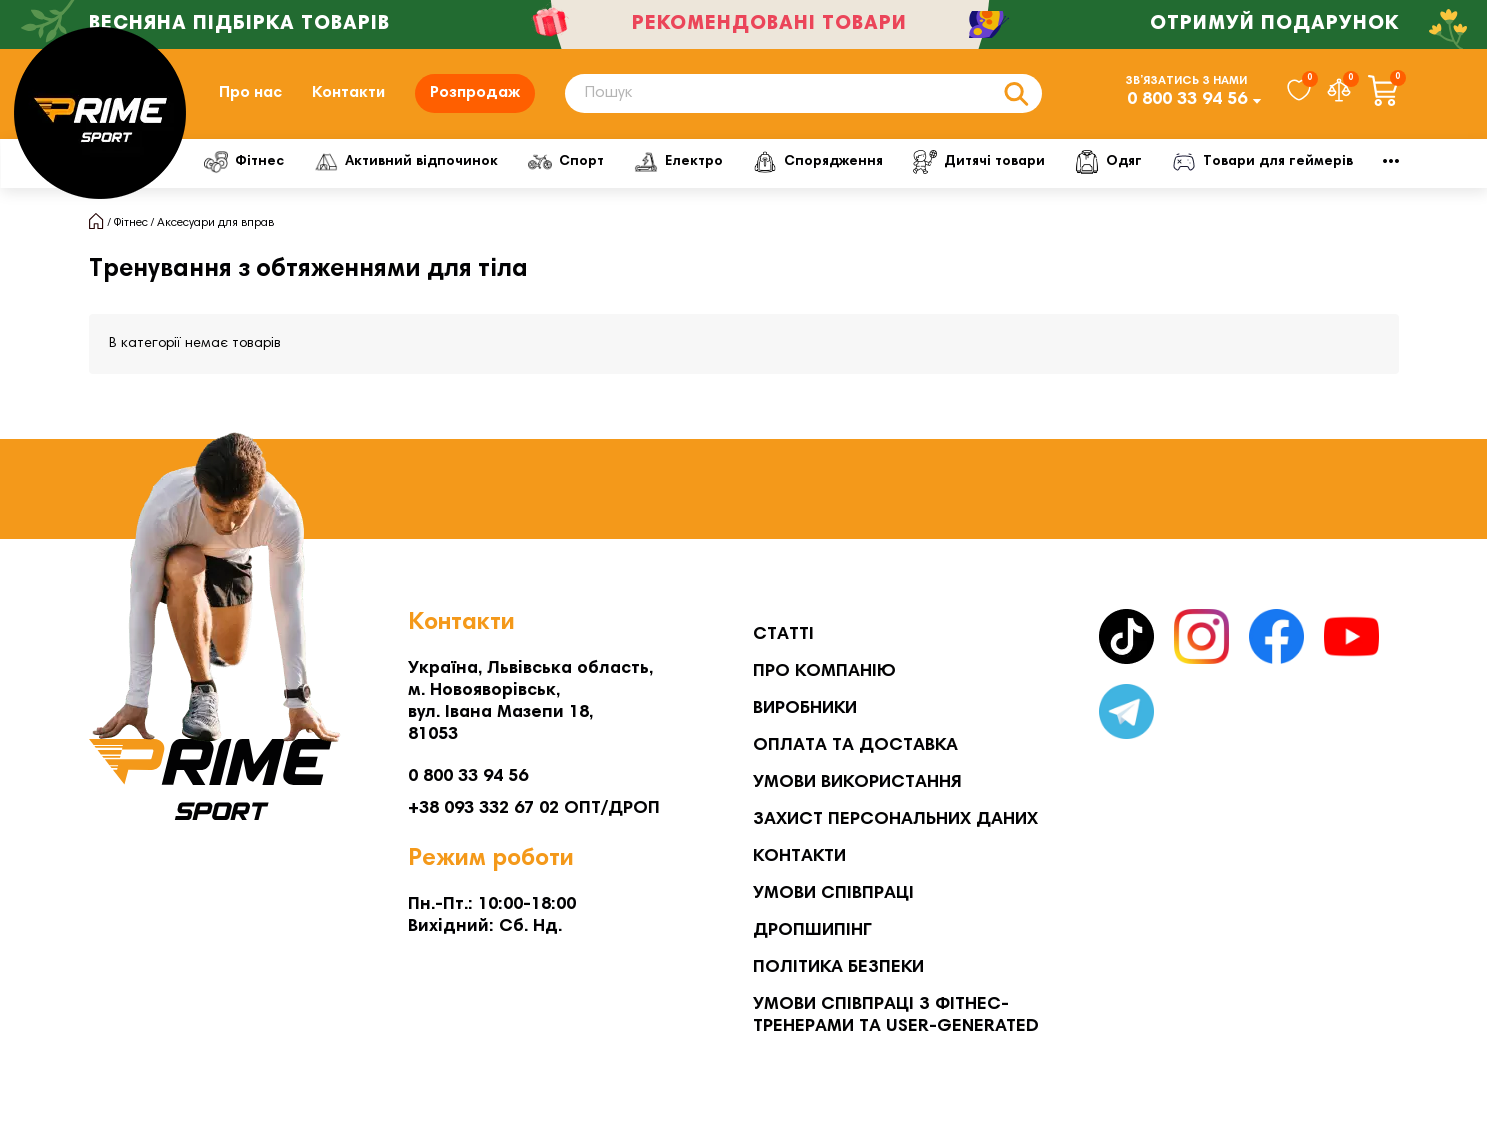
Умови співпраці (833, 894)
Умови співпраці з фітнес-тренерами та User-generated (896, 1016)
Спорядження (870, 162)
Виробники (805, 709)
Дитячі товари (1043, 162)
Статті (783, 635)
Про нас (250, 93)
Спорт (595, 162)
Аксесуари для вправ (215, 223)
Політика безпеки (838, 968)
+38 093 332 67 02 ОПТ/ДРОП (534, 809)
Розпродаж (475, 93)
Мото (1294, 162)
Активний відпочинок (423, 162)
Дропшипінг (812, 931)
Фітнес (249, 162)
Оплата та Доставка (855, 746)
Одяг (1184, 162)
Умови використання (857, 783)
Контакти (348, 93)
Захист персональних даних (895, 820)
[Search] (803, 93)
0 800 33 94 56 (1187, 100)
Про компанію (824, 672)
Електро (719, 162)
